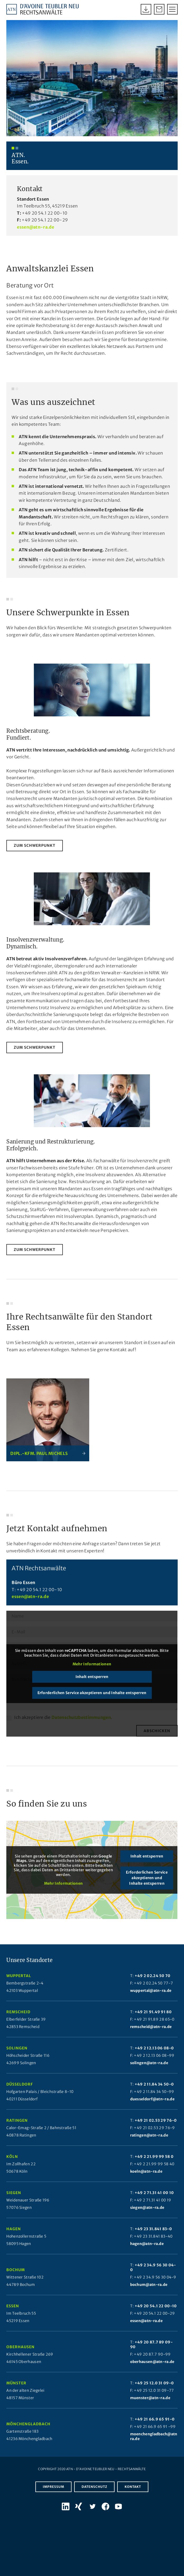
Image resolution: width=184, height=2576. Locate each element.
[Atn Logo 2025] (42, 9)
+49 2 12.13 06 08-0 (154, 2057)
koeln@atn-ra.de (146, 2180)
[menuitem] (170, 9)
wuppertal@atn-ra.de (151, 1999)
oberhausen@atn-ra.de (152, 2371)
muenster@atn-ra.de (150, 2407)
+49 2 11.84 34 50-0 (154, 2093)
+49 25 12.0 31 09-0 (154, 2392)
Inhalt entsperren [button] (92, 1686)
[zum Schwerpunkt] (34, 855)
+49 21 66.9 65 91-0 (155, 2428)
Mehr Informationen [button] (92, 1673)
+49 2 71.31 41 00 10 (154, 2202)
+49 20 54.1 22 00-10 (44, 222)
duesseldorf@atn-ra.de (152, 2108)
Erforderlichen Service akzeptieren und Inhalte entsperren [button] (92, 1702)
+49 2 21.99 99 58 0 (154, 2165)
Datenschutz (94, 2496)
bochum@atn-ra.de (149, 2293)
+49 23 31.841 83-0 (153, 2238)
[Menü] (170, 9)
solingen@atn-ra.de (149, 2072)
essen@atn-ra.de (35, 236)
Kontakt (133, 2496)
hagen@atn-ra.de (147, 2253)
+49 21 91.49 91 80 (153, 2021)
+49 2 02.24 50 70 (153, 1985)
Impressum (53, 2496)
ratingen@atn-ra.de (149, 2144)
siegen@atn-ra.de (147, 2216)
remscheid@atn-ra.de (151, 2036)
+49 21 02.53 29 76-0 (156, 2129)
